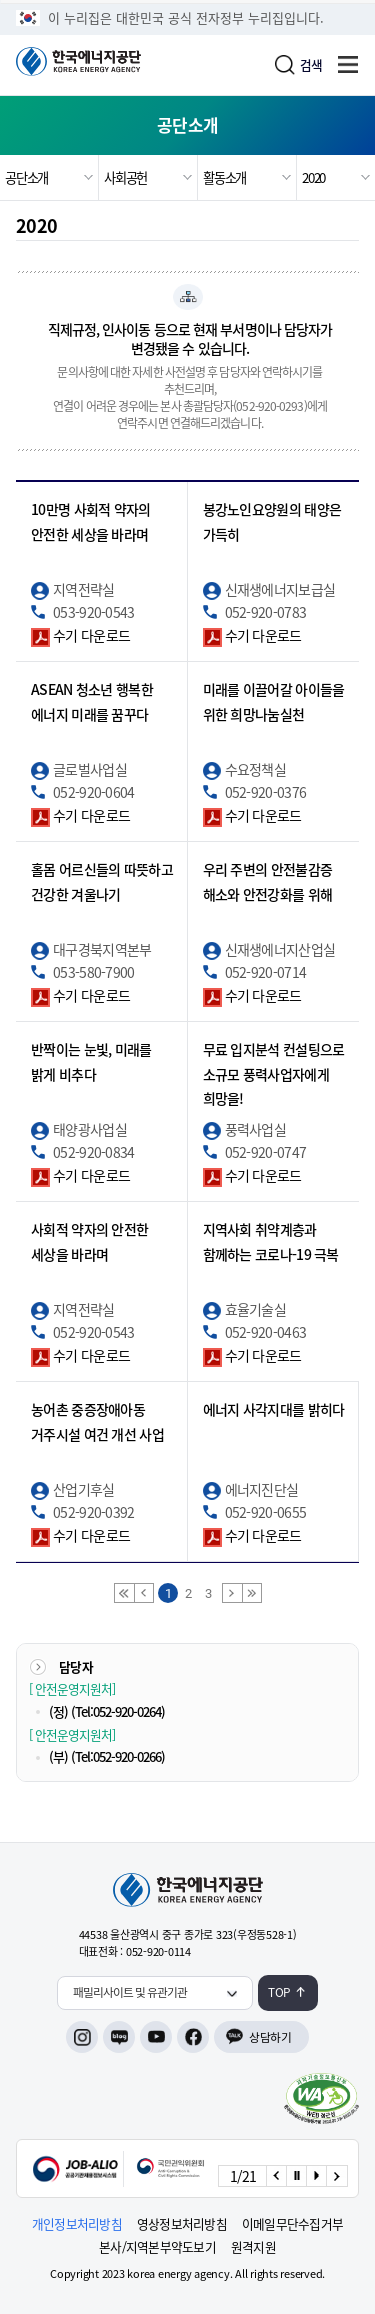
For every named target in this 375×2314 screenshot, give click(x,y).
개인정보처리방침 (77, 2224)
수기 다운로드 (91, 635)
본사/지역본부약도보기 (157, 2247)
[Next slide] (336, 2176)
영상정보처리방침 (182, 2224)
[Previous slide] (276, 2176)
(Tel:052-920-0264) (118, 1711)
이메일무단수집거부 (292, 2224)
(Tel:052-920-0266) (118, 1756)
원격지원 (253, 2247)
